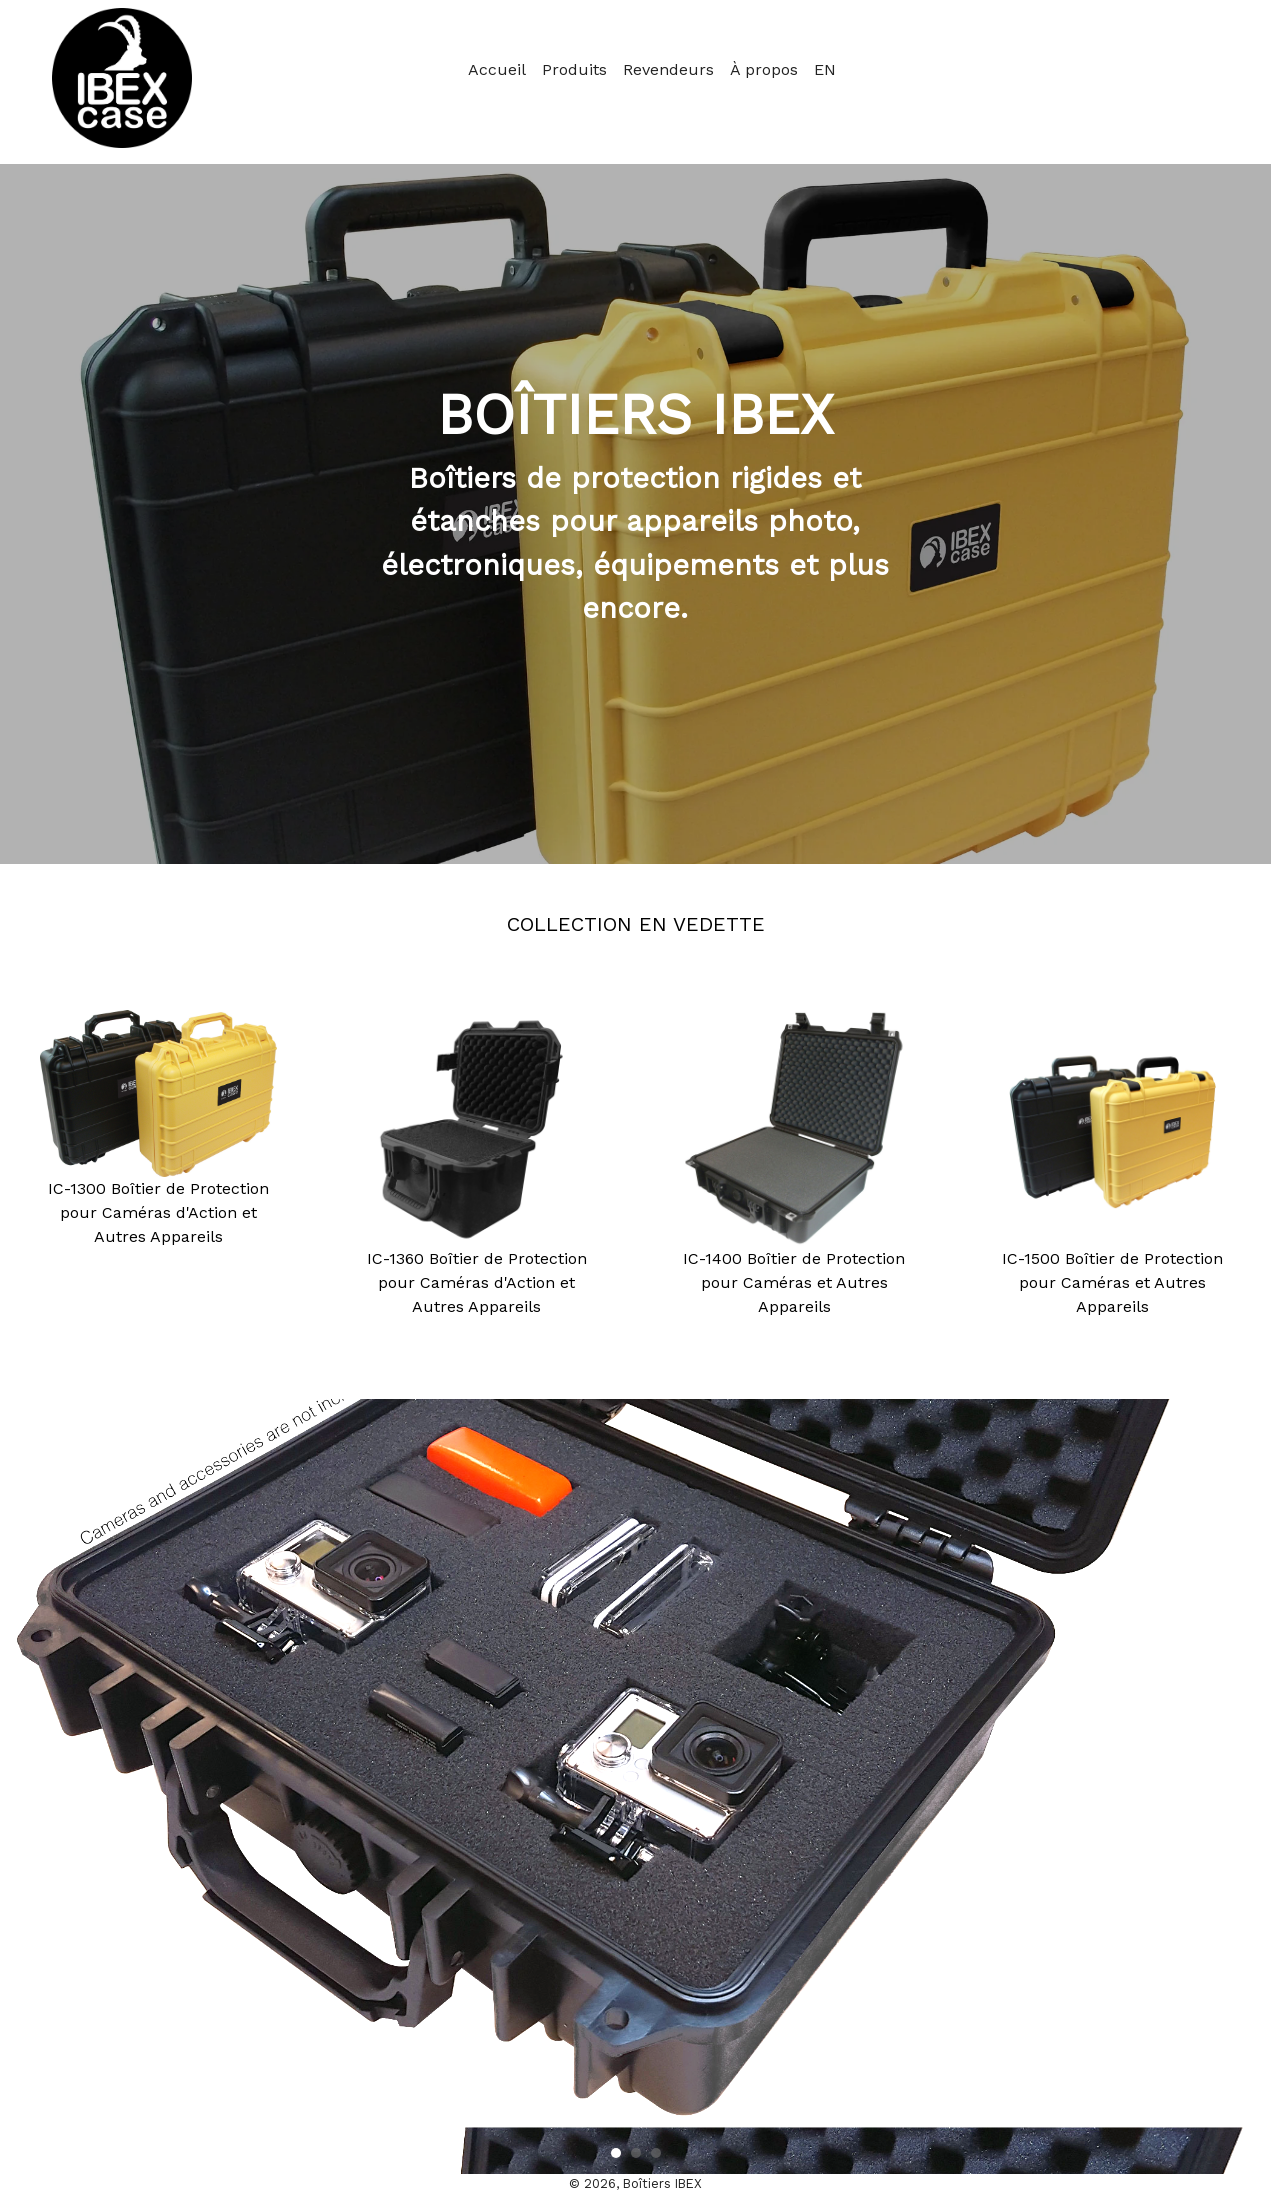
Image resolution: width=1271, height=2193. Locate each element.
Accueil (497, 69)
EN (825, 69)
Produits (574, 69)
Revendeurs (668, 69)
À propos (764, 69)
